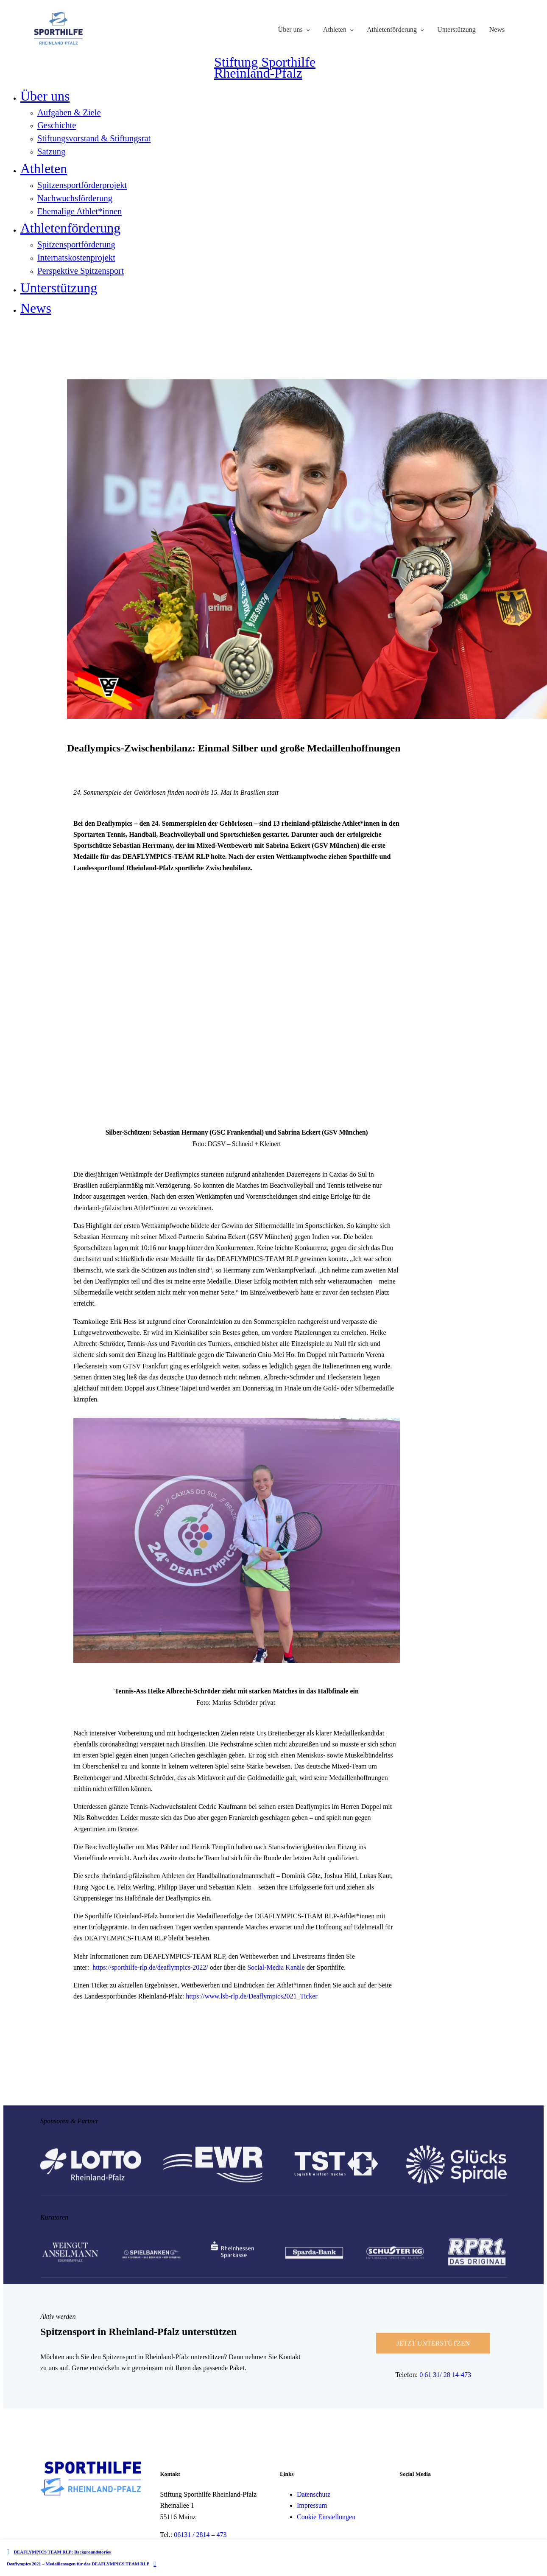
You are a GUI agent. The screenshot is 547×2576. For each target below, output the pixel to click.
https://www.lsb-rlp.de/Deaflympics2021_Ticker (251, 1996)
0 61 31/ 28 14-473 (445, 2375)
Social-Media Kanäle (275, 1967)
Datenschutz (313, 2494)
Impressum (312, 2505)
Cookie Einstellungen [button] (326, 2516)
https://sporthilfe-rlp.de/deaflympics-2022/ (150, 1967)
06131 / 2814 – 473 (200, 2534)
